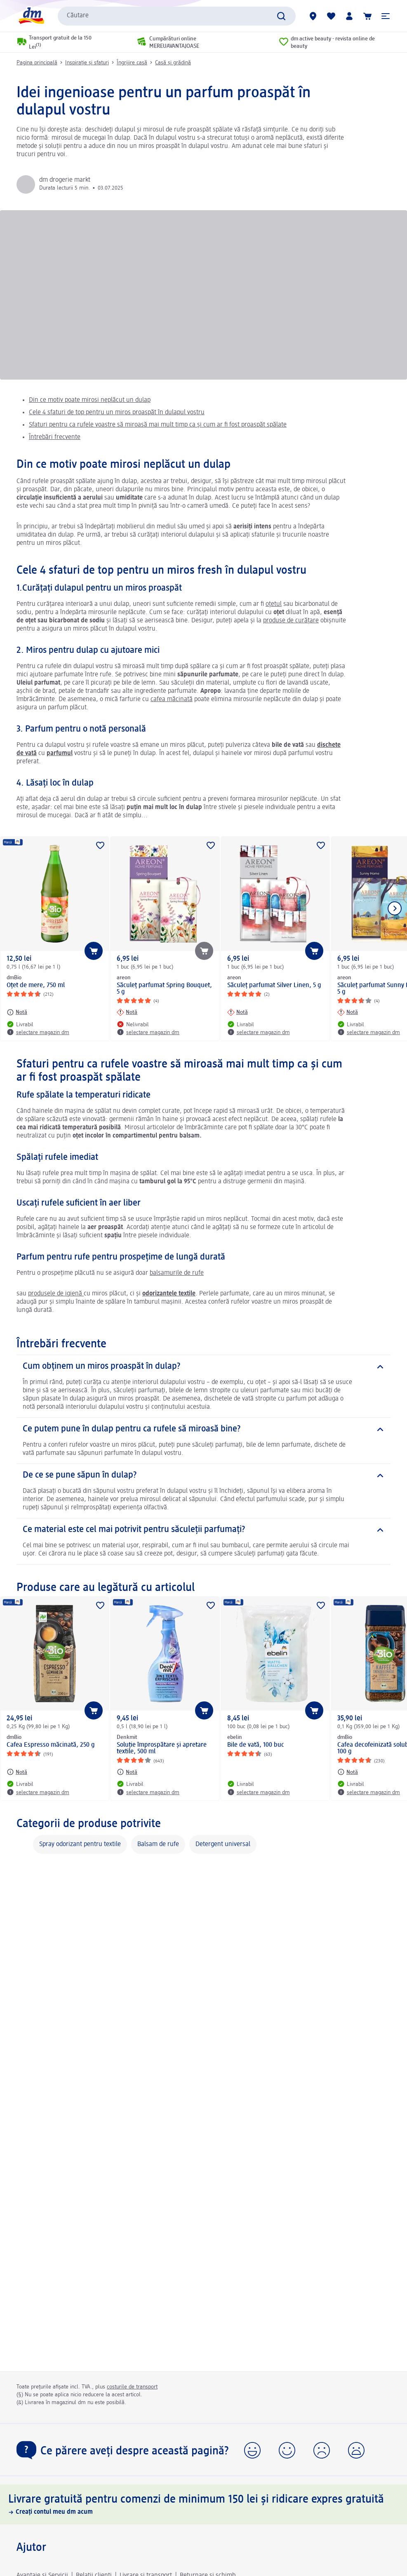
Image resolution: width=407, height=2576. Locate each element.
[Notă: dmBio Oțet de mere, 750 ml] (17, 1012)
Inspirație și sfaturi (87, 63)
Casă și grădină (173, 63)
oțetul (274, 604)
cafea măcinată (172, 699)
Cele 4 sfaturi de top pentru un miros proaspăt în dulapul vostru (117, 412)
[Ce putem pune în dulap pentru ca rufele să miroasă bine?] (203, 1429)
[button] (386, 16)
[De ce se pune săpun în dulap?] (203, 1475)
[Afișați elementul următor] (395, 908)
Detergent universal (222, 1844)
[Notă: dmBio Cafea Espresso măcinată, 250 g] (17, 1772)
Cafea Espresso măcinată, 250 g (51, 1745)
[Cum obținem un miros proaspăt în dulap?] (203, 1366)
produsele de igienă (56, 1293)
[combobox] (177, 16)
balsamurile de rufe (177, 1273)
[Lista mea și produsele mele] (331, 16)
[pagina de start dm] (30, 16)
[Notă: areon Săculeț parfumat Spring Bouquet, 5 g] (127, 1012)
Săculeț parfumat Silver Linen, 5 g (274, 985)
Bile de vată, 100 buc (255, 1745)
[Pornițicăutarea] (281, 16)
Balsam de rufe (158, 1844)
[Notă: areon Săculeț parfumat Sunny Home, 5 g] (347, 1012)
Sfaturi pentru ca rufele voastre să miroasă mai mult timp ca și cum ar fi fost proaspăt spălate (158, 425)
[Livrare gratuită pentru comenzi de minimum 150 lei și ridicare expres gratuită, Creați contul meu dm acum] (203, 2504)
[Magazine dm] (313, 16)
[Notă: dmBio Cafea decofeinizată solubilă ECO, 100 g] (347, 1772)
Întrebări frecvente (54, 437)
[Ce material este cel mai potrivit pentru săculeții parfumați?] (203, 1529)
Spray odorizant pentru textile (80, 1844)
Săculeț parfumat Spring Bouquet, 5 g (164, 988)
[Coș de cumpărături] (367, 16)
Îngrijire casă (132, 63)
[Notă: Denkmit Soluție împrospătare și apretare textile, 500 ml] (127, 1772)
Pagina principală (36, 63)
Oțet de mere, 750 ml (36, 985)
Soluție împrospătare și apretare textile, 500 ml (162, 1748)
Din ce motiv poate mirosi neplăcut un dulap (90, 400)
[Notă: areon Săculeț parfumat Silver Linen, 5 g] (237, 1012)
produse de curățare (291, 620)
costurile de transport (132, 2387)
